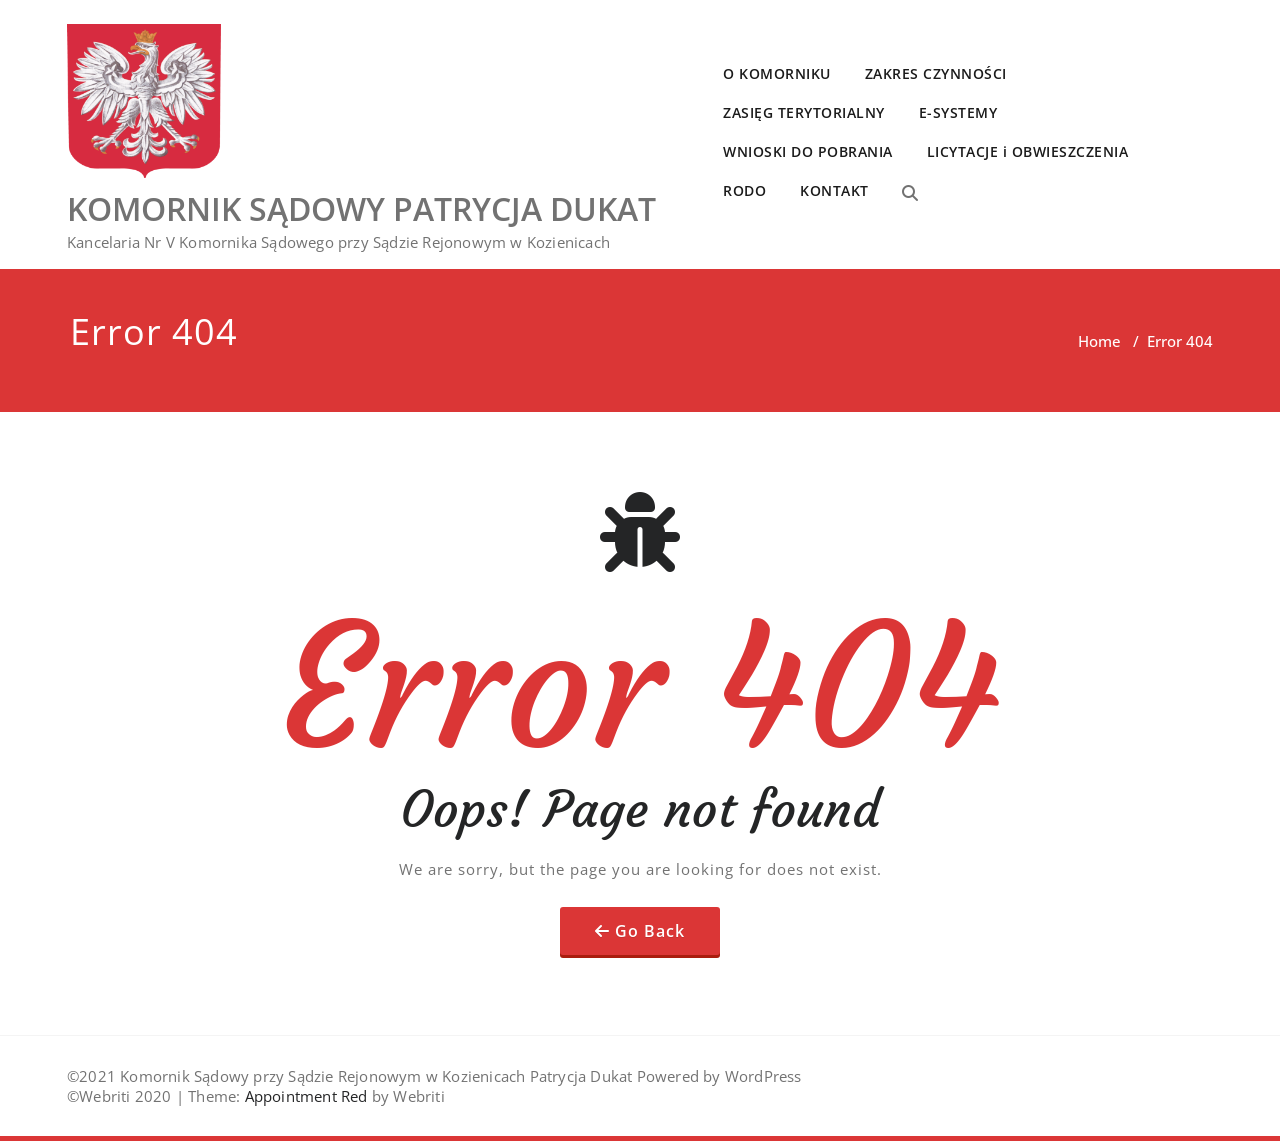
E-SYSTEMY (958, 112)
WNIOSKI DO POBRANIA (808, 151)
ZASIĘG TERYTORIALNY (804, 112)
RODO (744, 190)
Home (1099, 341)
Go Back (650, 931)
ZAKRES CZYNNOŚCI (936, 73)
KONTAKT (834, 190)
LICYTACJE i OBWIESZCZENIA (1028, 151)
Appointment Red (303, 1096)
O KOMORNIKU (777, 73)
